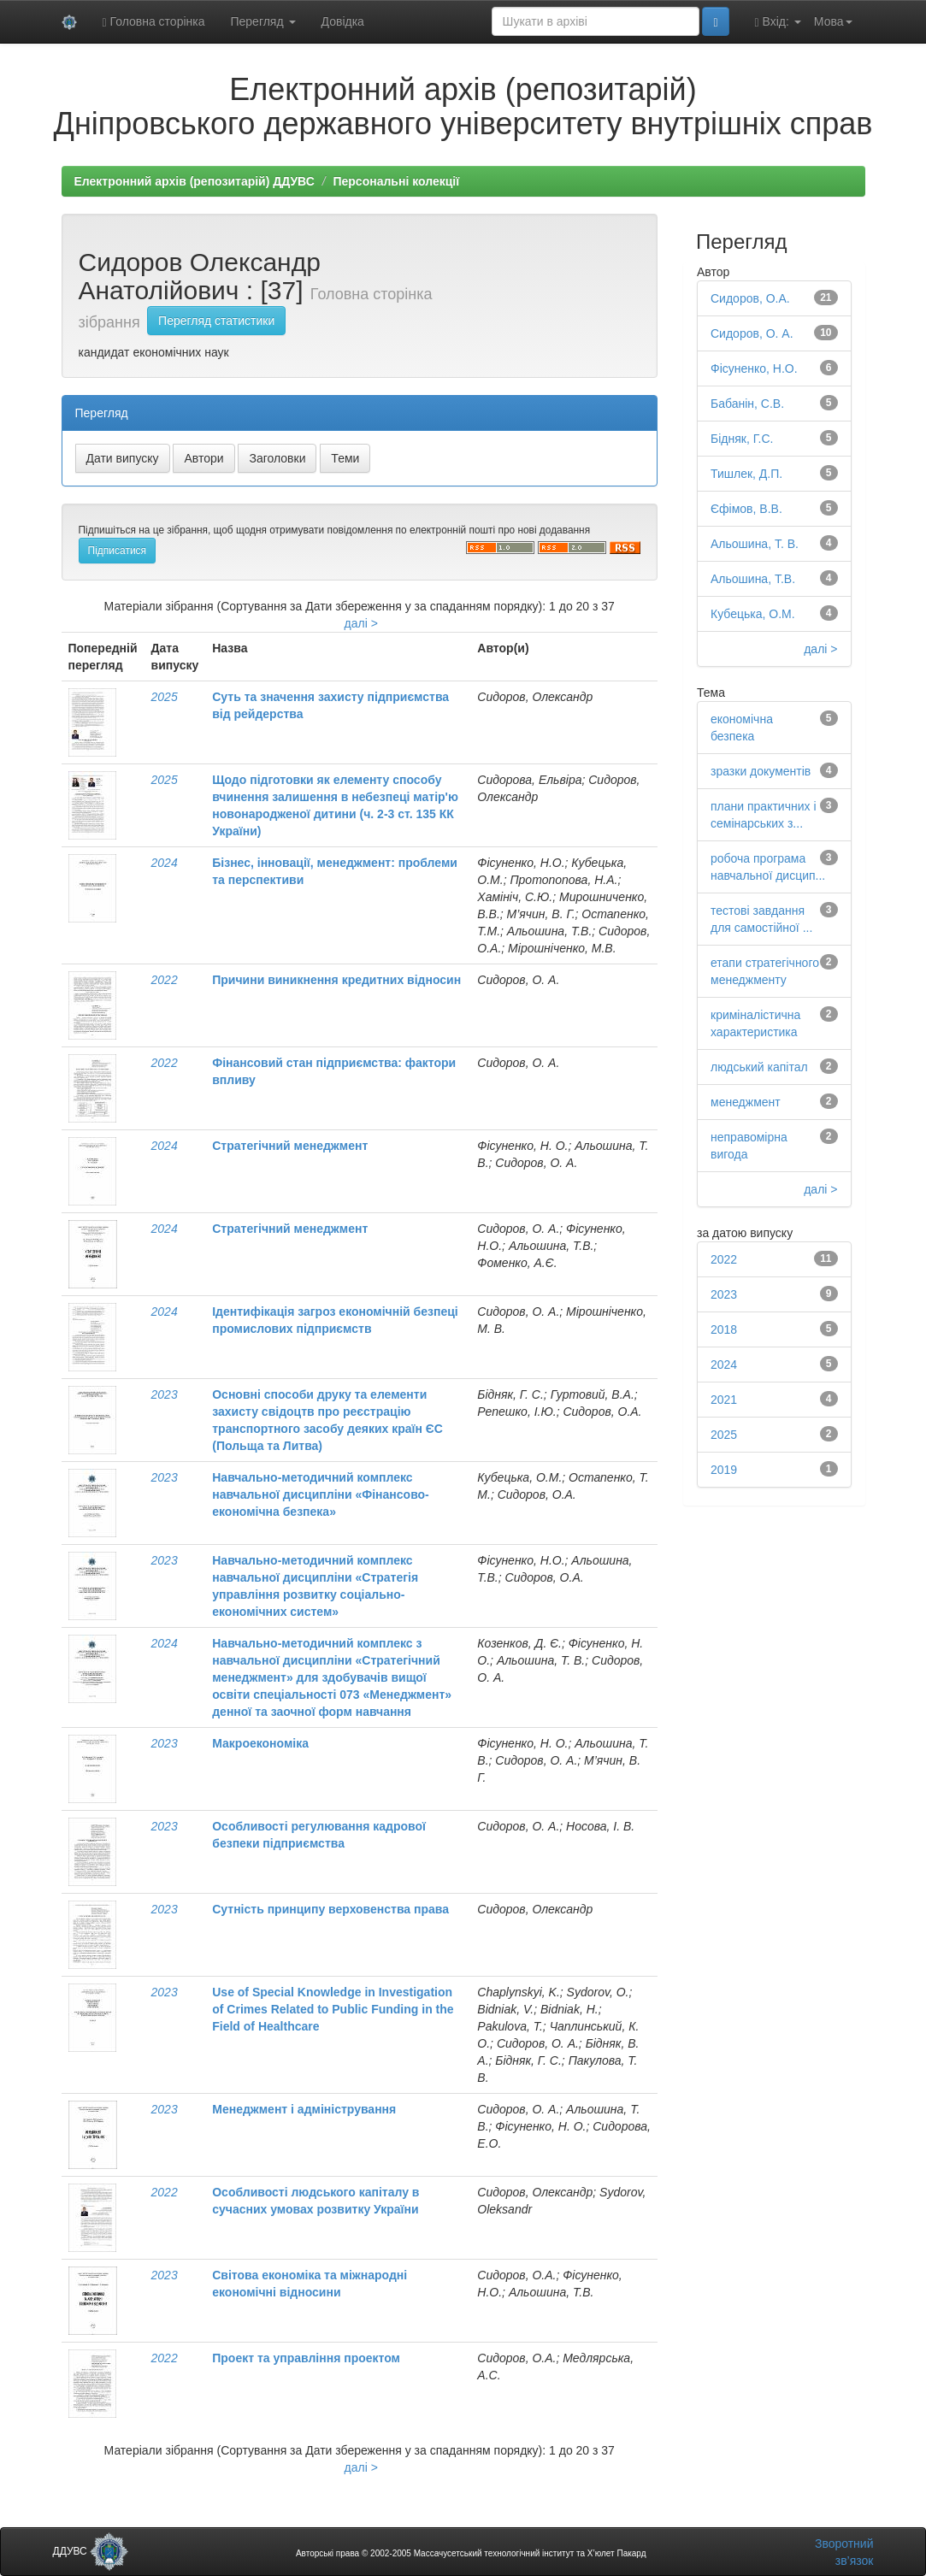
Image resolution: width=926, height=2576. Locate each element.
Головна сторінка (154, 22)
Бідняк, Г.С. (742, 438)
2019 (724, 1470)
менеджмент (746, 1102)
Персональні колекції (396, 181)
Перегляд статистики (216, 320)
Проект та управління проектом (306, 2358)
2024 (164, 862)
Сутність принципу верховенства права (330, 1909)
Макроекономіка (260, 1743)
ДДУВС (91, 2551)
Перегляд (262, 21)
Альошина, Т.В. (753, 579)
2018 (724, 1329)
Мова (833, 21)
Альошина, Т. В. (755, 544)
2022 (164, 980)
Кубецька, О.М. (753, 614)
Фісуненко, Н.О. (754, 368)
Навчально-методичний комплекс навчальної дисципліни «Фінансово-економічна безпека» (320, 1494)
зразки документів (761, 771)
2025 (164, 697)
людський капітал (759, 1067)
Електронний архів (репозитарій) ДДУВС (194, 181)
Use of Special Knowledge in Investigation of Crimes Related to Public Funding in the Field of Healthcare (332, 2009)
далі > (361, 623)
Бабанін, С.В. (747, 403)
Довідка (342, 21)
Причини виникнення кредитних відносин (336, 980)
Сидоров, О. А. (752, 333)
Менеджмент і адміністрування (304, 2109)
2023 (164, 1394)
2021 (724, 1399)
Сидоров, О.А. (750, 298)
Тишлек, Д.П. (746, 473)
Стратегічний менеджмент (290, 1145)
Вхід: (778, 22)
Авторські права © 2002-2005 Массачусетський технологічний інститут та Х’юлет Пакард (471, 2553)
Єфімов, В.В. (746, 509)
